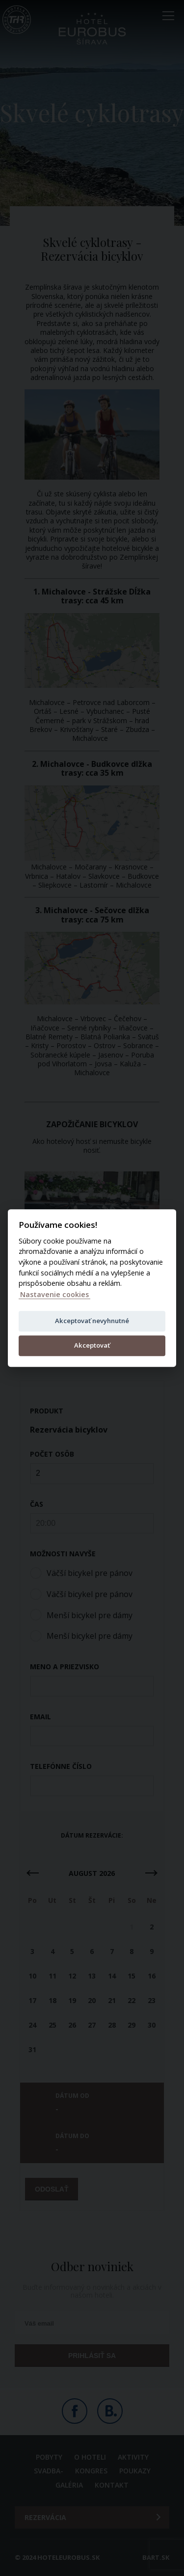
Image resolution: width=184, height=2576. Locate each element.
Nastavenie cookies (54, 1294)
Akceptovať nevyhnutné (92, 1320)
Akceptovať (92, 1345)
